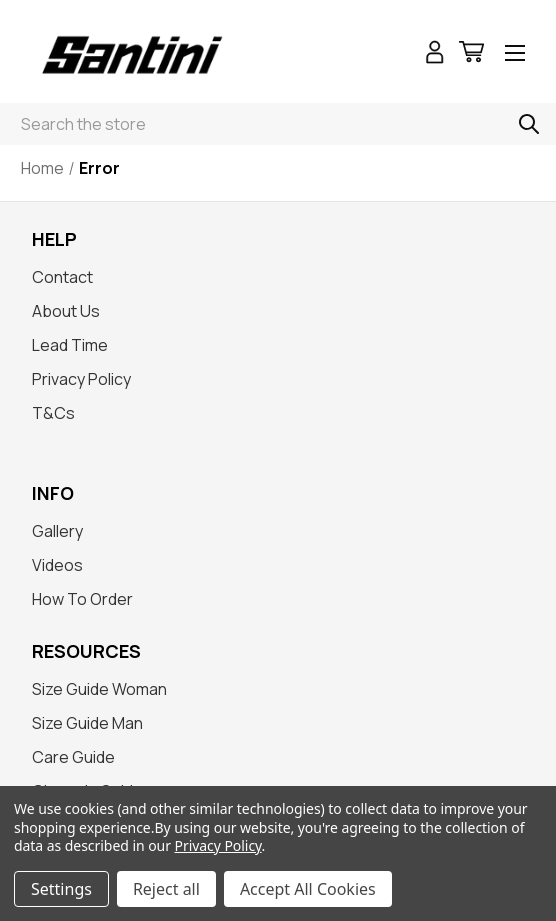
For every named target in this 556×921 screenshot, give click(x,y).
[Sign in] (435, 54)
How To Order (82, 599)
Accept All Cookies (308, 889)
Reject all (166, 889)
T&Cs (53, 413)
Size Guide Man (87, 723)
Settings (61, 889)
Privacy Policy (81, 379)
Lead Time (70, 345)
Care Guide (73, 757)
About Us (66, 311)
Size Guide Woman (99, 689)
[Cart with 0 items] (471, 54)
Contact (62, 277)
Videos (57, 565)
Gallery (57, 531)
